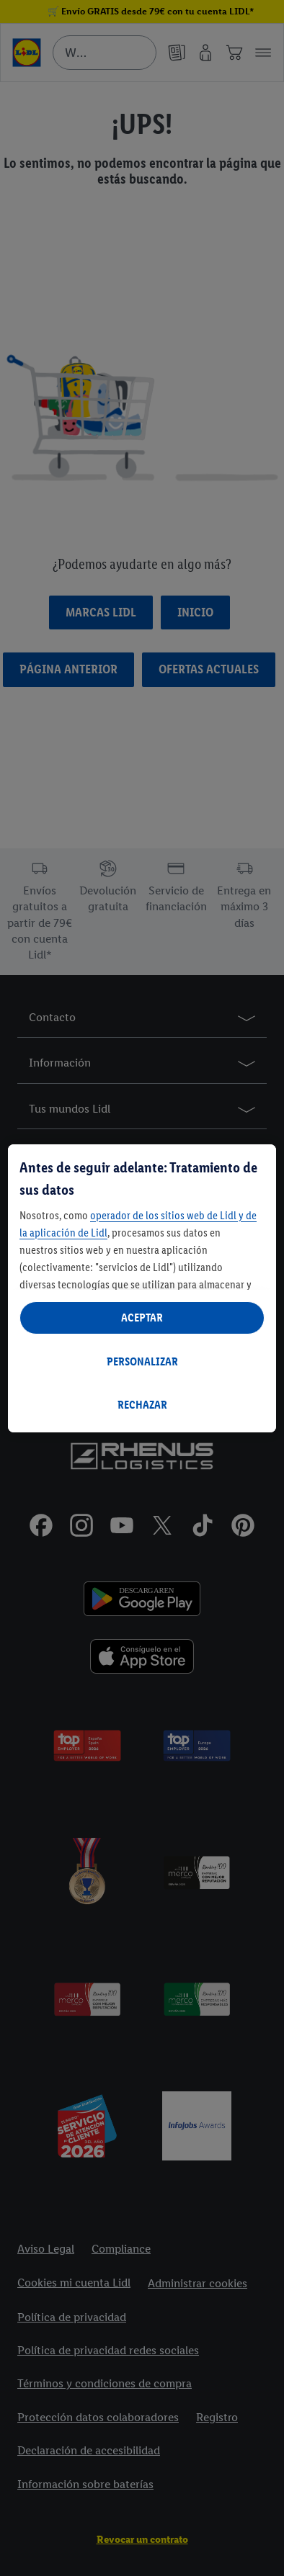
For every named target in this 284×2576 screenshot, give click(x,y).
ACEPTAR (142, 1317)
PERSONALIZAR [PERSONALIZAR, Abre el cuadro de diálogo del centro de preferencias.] (142, 1361)
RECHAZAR (142, 1405)
